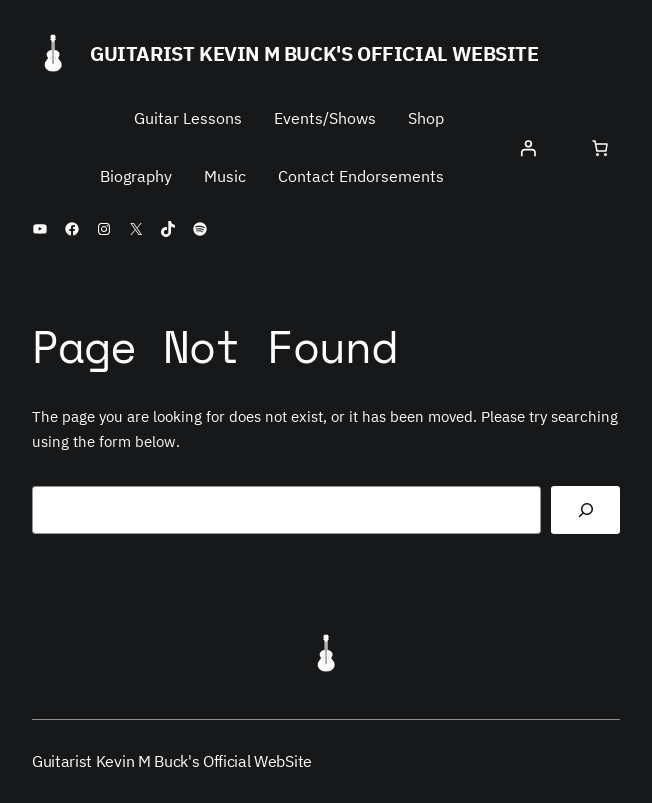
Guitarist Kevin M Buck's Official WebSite (314, 53)
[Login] (528, 148)
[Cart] (600, 148)
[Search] (585, 510)
